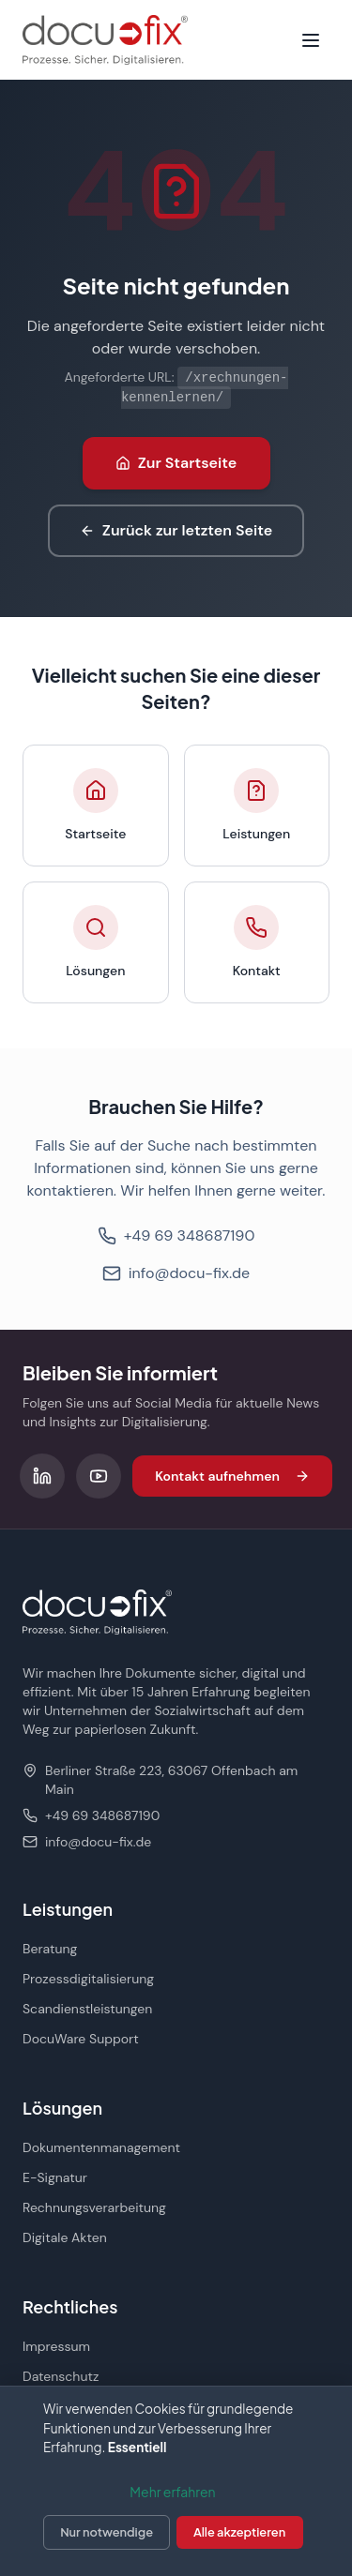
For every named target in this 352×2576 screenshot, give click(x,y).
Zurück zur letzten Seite (176, 530)
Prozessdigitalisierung (88, 1978)
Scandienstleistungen (87, 2008)
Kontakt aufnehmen (232, 1476)
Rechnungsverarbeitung (94, 2207)
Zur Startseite (176, 463)
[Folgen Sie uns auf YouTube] (98, 1476)
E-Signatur (55, 2177)
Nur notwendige (106, 2531)
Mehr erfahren (172, 2491)
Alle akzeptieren (239, 2531)
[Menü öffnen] (310, 40)
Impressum (56, 2346)
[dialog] (176, 2481)
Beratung (50, 1948)
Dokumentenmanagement (101, 2147)
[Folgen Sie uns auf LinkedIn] (42, 1476)
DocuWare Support (81, 2038)
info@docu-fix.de (176, 1273)
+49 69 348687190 (176, 1235)
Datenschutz (61, 2376)
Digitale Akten (65, 2237)
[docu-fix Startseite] (105, 40)
